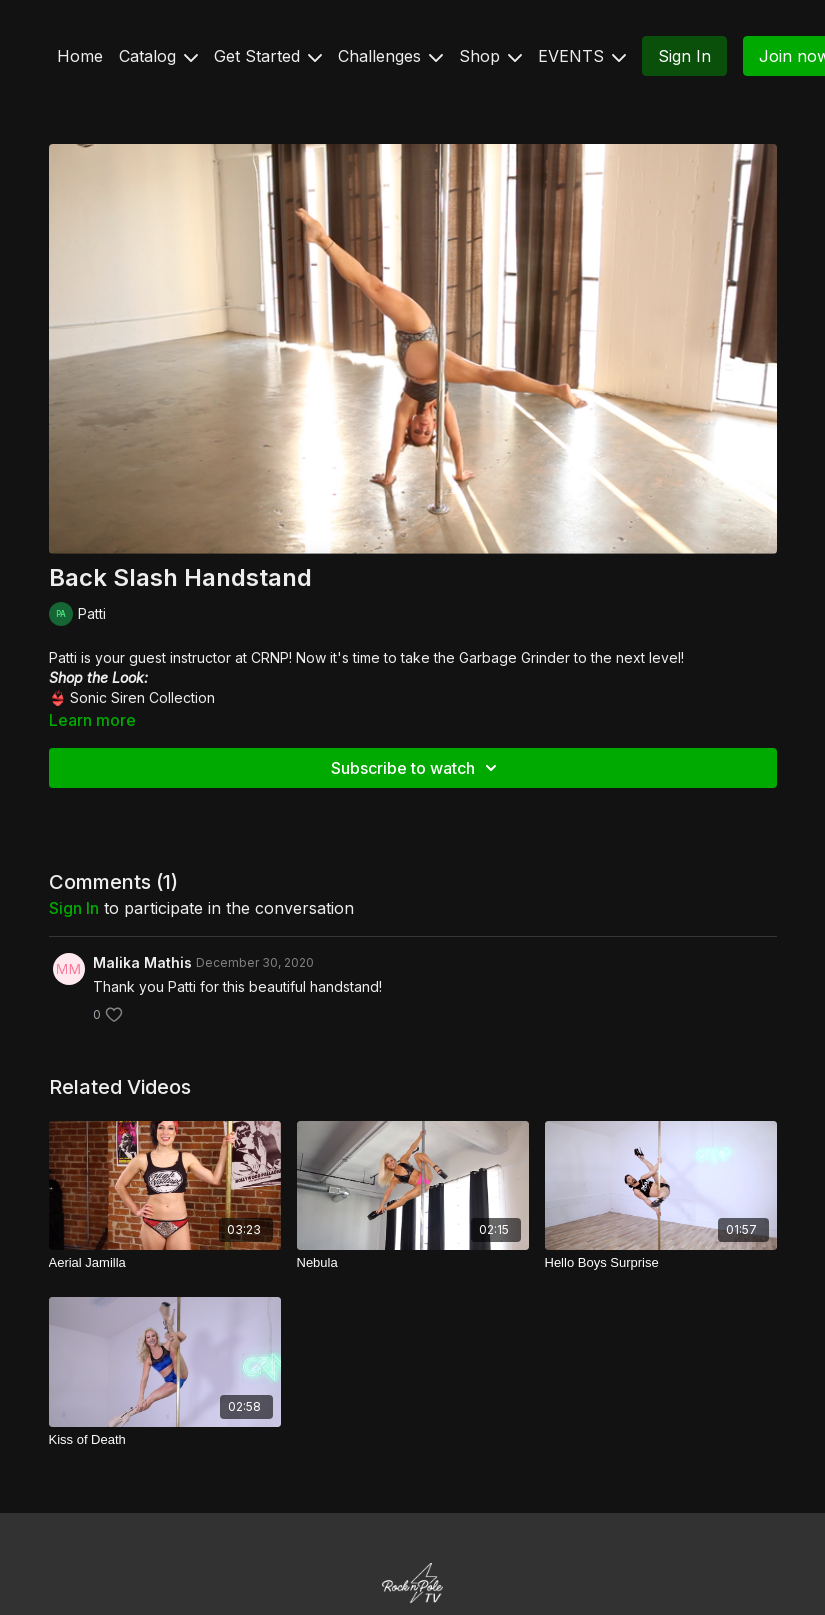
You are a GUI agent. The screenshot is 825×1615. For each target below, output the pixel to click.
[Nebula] (413, 1263)
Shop (490, 56)
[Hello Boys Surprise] (661, 1263)
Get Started (268, 56)
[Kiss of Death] (165, 1440)
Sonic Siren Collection (142, 697)
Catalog (158, 56)
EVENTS (582, 56)
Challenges (390, 56)
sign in (74, 908)
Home (80, 56)
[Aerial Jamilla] (165, 1263)
